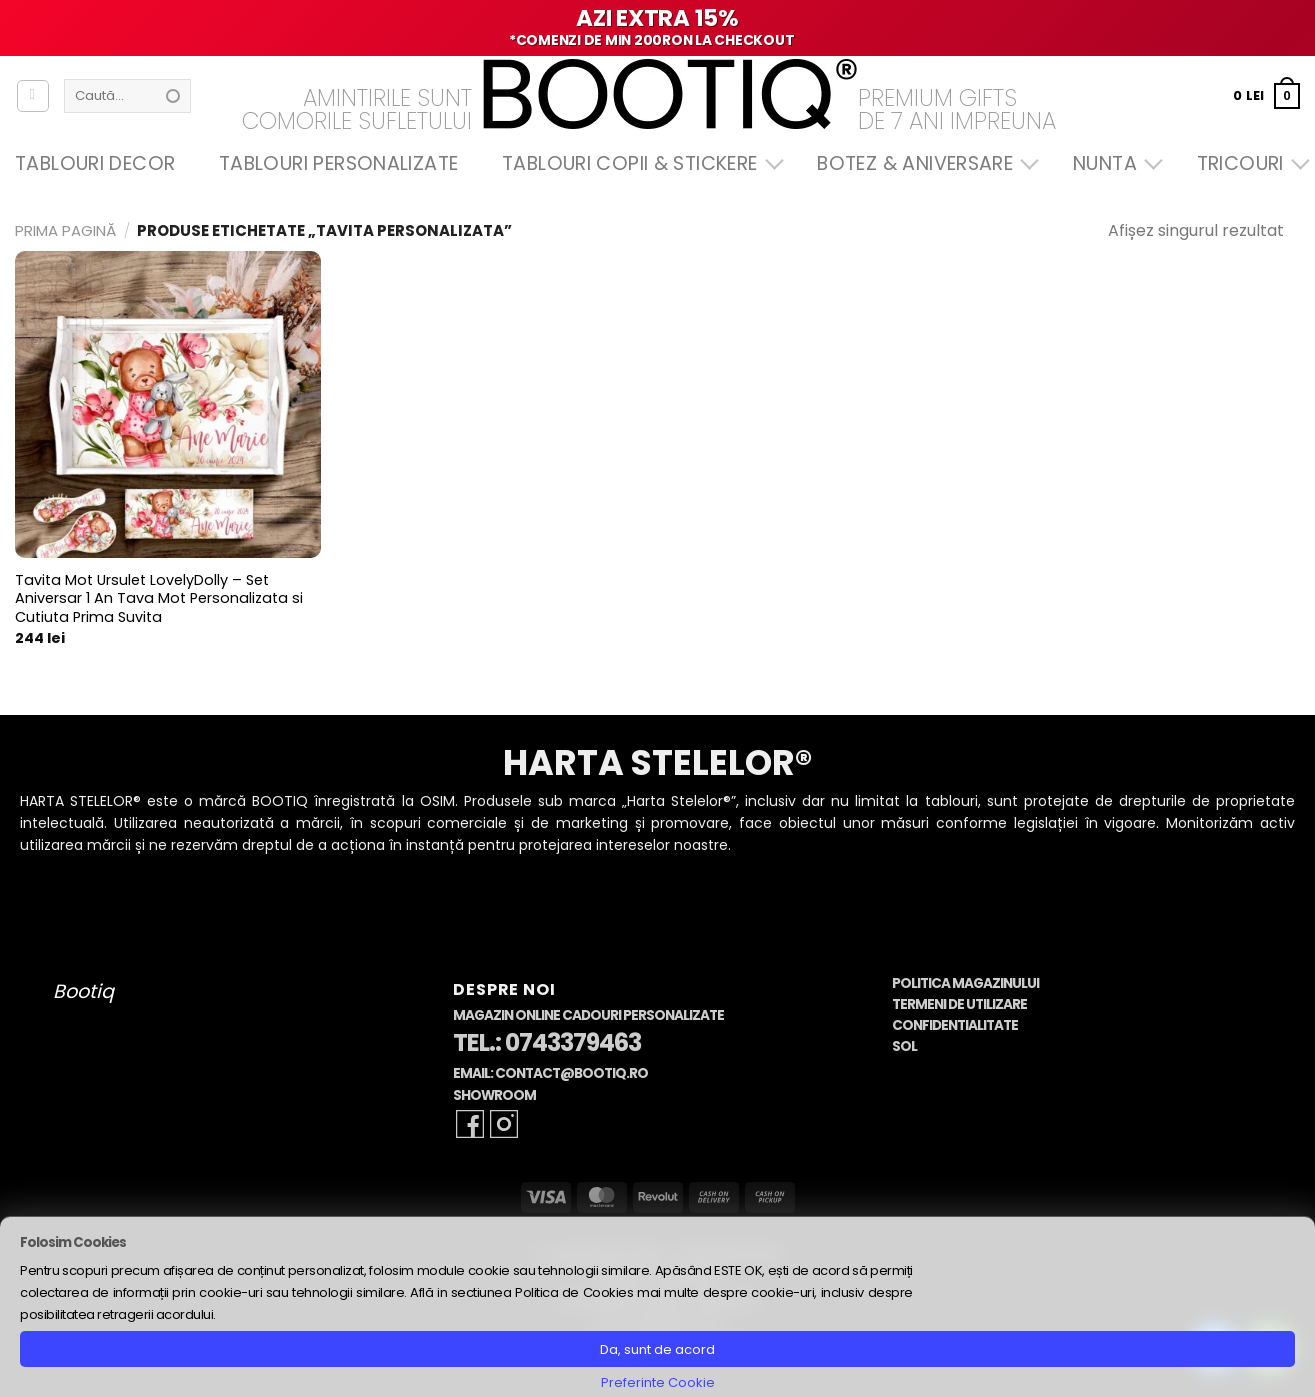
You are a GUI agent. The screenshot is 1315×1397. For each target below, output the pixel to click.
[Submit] (173, 96)
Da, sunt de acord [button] (657, 1349)
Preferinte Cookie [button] (658, 1382)
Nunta (1113, 163)
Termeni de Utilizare (959, 1004)
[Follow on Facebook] (470, 1124)
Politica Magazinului (965, 983)
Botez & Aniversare (923, 163)
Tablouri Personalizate (338, 163)
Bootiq (83, 991)
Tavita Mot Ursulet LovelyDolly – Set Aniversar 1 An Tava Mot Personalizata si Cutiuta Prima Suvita (159, 599)
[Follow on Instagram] (504, 1124)
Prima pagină (65, 230)
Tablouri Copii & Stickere (638, 163)
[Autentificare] (33, 96)
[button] (1266, 95)
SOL (904, 1046)
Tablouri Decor (95, 163)
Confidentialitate (955, 1025)
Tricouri (1248, 163)
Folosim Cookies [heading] (73, 1242)
